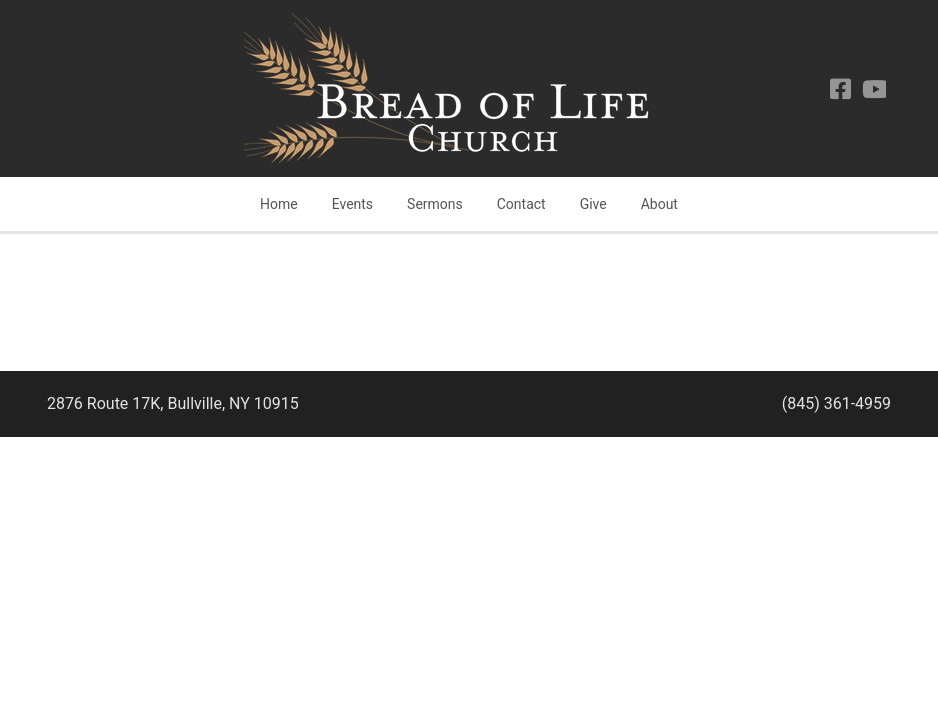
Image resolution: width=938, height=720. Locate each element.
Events (352, 204)
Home (279, 204)
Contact (521, 204)
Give (593, 204)
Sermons (435, 204)
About (659, 204)
